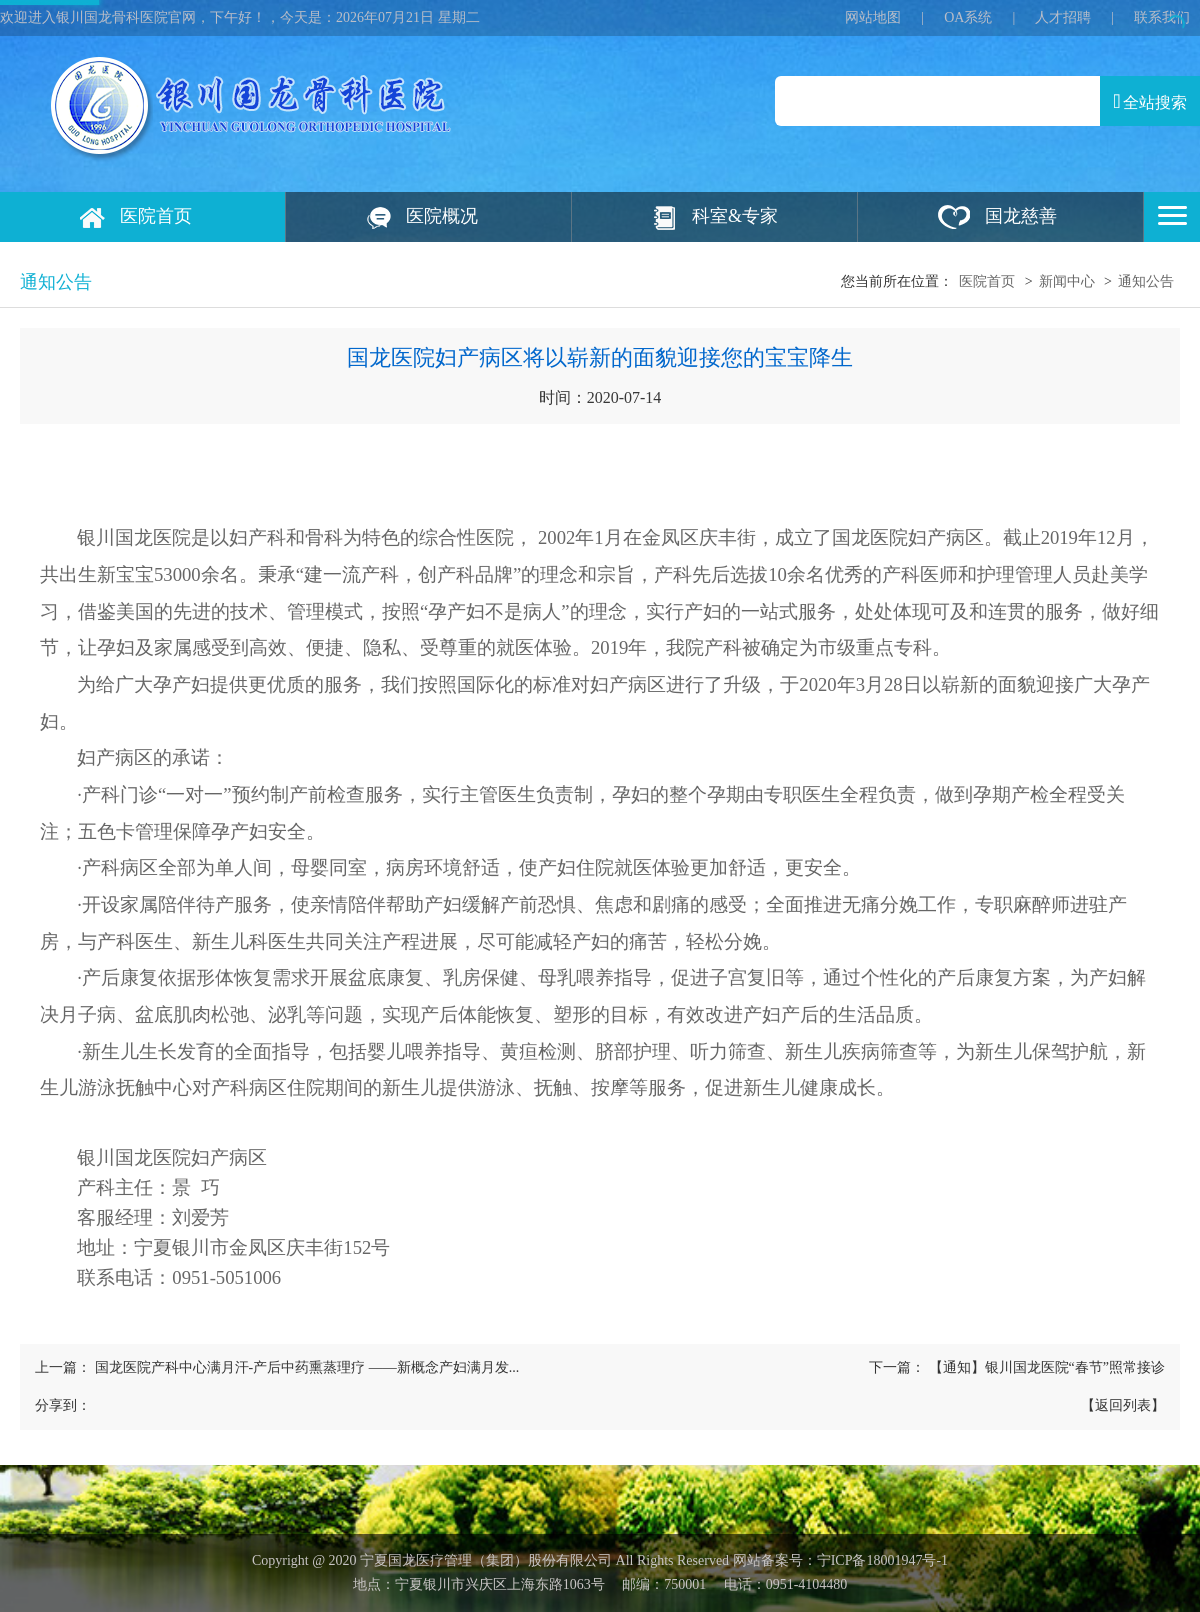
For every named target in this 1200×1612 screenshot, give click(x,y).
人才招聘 (1063, 17)
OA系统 (968, 17)
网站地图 (873, 17)
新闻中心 (1067, 281)
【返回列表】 (1123, 1405)
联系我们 (1162, 17)
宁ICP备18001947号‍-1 (882, 1560)
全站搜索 (1149, 101)
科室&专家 (735, 216)
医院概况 (442, 216)
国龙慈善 (1021, 216)
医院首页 (156, 216)
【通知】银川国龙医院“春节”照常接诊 (1047, 1367)
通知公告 (1146, 281)
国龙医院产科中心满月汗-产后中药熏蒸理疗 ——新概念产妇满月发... (307, 1367)
